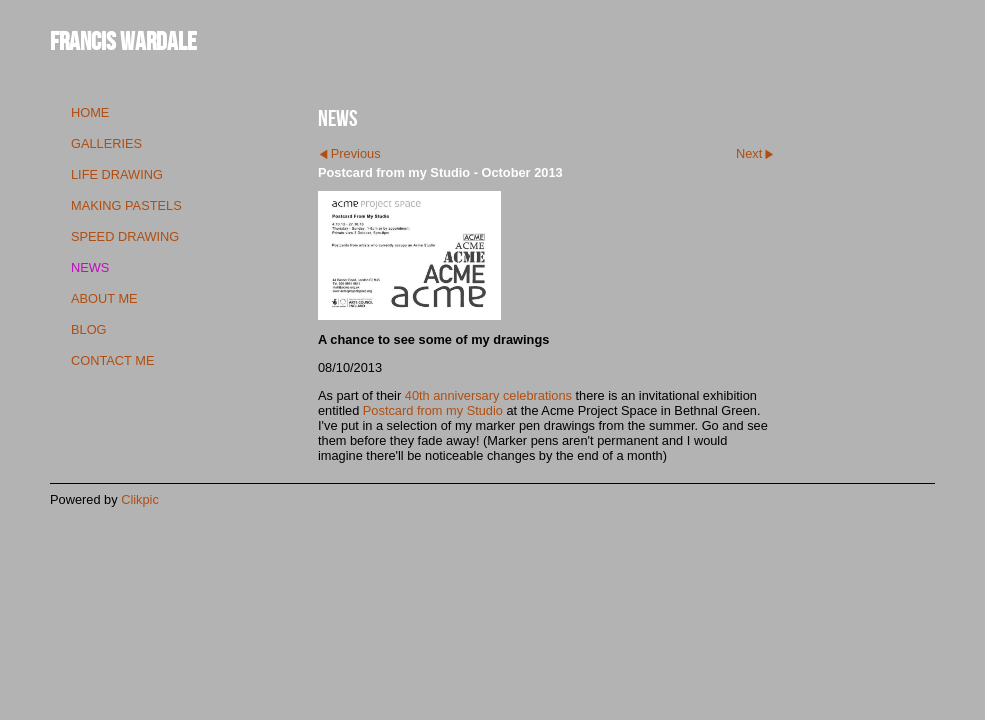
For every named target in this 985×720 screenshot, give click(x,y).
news (90, 267)
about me (104, 298)
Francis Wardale (123, 40)
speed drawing (125, 236)
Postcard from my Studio (433, 410)
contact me (112, 360)
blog (89, 329)
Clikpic (140, 499)
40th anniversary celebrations (488, 395)
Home (90, 112)
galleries (106, 143)
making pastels (126, 205)
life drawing (117, 174)
